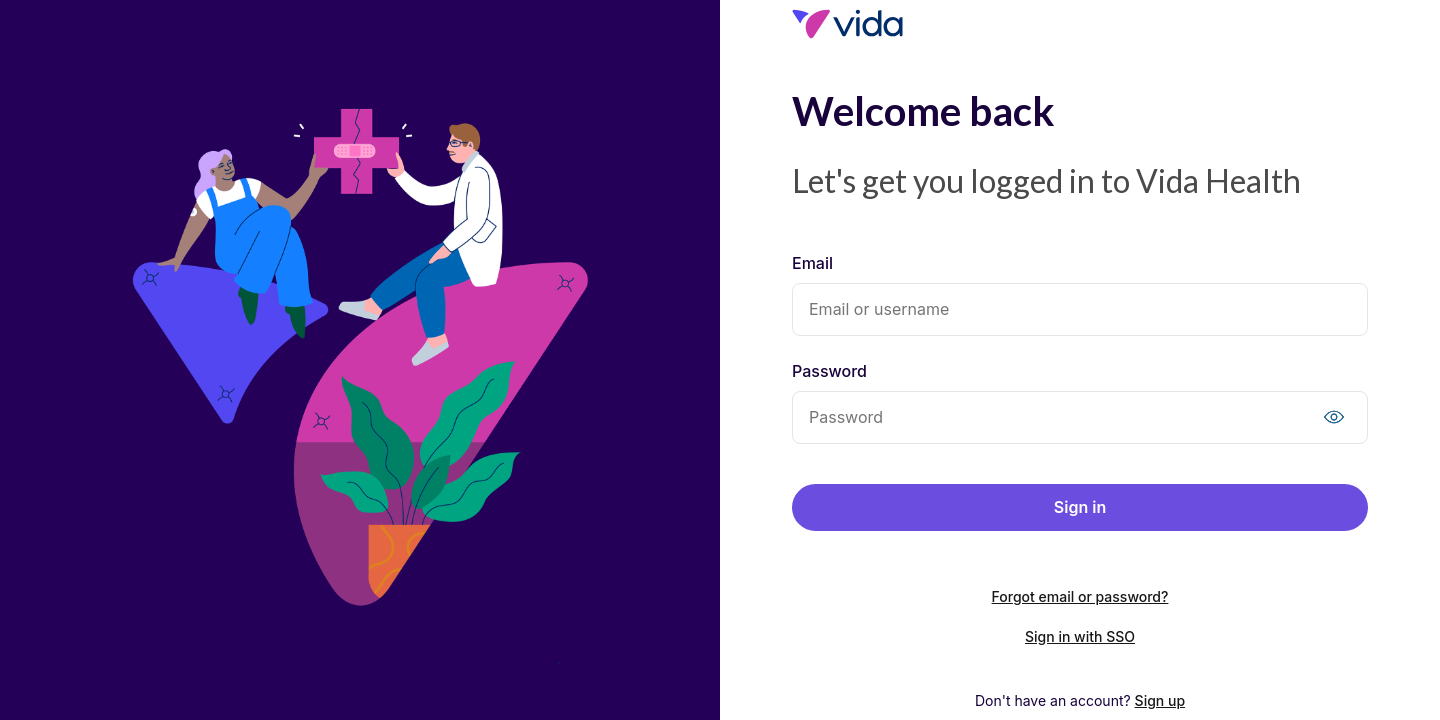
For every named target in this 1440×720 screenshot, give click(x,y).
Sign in (1080, 507)
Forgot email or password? (1080, 596)
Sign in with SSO (1080, 636)
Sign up (1160, 700)
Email (812, 263)
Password (829, 371)
